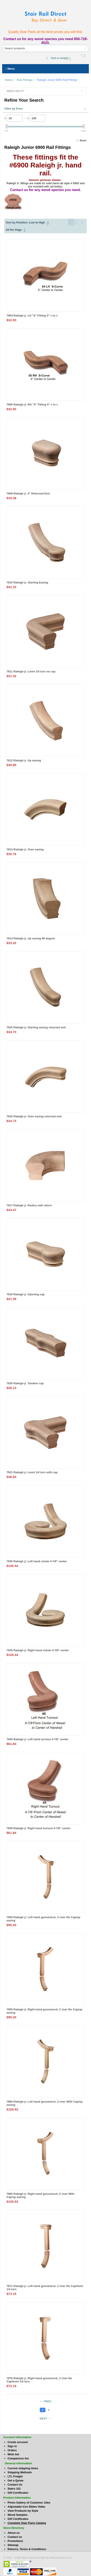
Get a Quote (15, 2480)
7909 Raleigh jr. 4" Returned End (28, 493)
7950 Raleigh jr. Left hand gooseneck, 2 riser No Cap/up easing (43, 1919)
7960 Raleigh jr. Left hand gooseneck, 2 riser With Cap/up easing (44, 2103)
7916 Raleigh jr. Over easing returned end (34, 1116)
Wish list (13, 2454)
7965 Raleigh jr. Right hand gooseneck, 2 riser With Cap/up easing (40, 2195)
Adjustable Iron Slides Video (26, 2506)
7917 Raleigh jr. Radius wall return (29, 1205)
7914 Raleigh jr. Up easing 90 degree (30, 938)
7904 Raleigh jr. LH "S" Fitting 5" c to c (32, 315)
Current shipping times (23, 2468)
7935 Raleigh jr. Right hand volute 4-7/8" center (37, 1650)
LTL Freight (15, 2476)
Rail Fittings (25, 79)
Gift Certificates (18, 2492)
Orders (12, 2450)
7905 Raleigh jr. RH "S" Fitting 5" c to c (32, 404)
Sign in (12, 2446)
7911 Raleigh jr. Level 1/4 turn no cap (31, 671)
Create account (18, 2442)
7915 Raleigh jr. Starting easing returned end (36, 1027)
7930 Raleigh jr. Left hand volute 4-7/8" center (36, 1561)
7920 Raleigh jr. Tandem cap (25, 1383)
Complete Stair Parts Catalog (27, 2523)
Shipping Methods (20, 2472)
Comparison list (18, 2458)
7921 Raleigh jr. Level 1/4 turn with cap (32, 1472)
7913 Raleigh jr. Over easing (25, 849)
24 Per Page (15, 230)
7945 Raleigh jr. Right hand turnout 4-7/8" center (38, 1828)
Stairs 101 (14, 2488)
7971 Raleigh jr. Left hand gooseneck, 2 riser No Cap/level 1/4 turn (44, 2287)
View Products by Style (23, 2510)
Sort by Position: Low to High (27, 223)
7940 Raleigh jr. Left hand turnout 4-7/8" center (37, 1739)
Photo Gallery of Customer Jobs (29, 2502)
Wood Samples (18, 2514)
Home (8, 79)
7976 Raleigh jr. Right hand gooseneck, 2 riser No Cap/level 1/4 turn (39, 2380)
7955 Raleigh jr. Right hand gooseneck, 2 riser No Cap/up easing (44, 2011)
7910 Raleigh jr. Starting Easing (27, 582)
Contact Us (15, 2484)
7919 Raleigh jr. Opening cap (25, 1294)
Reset (83, 140)
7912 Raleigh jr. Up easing (23, 760)
